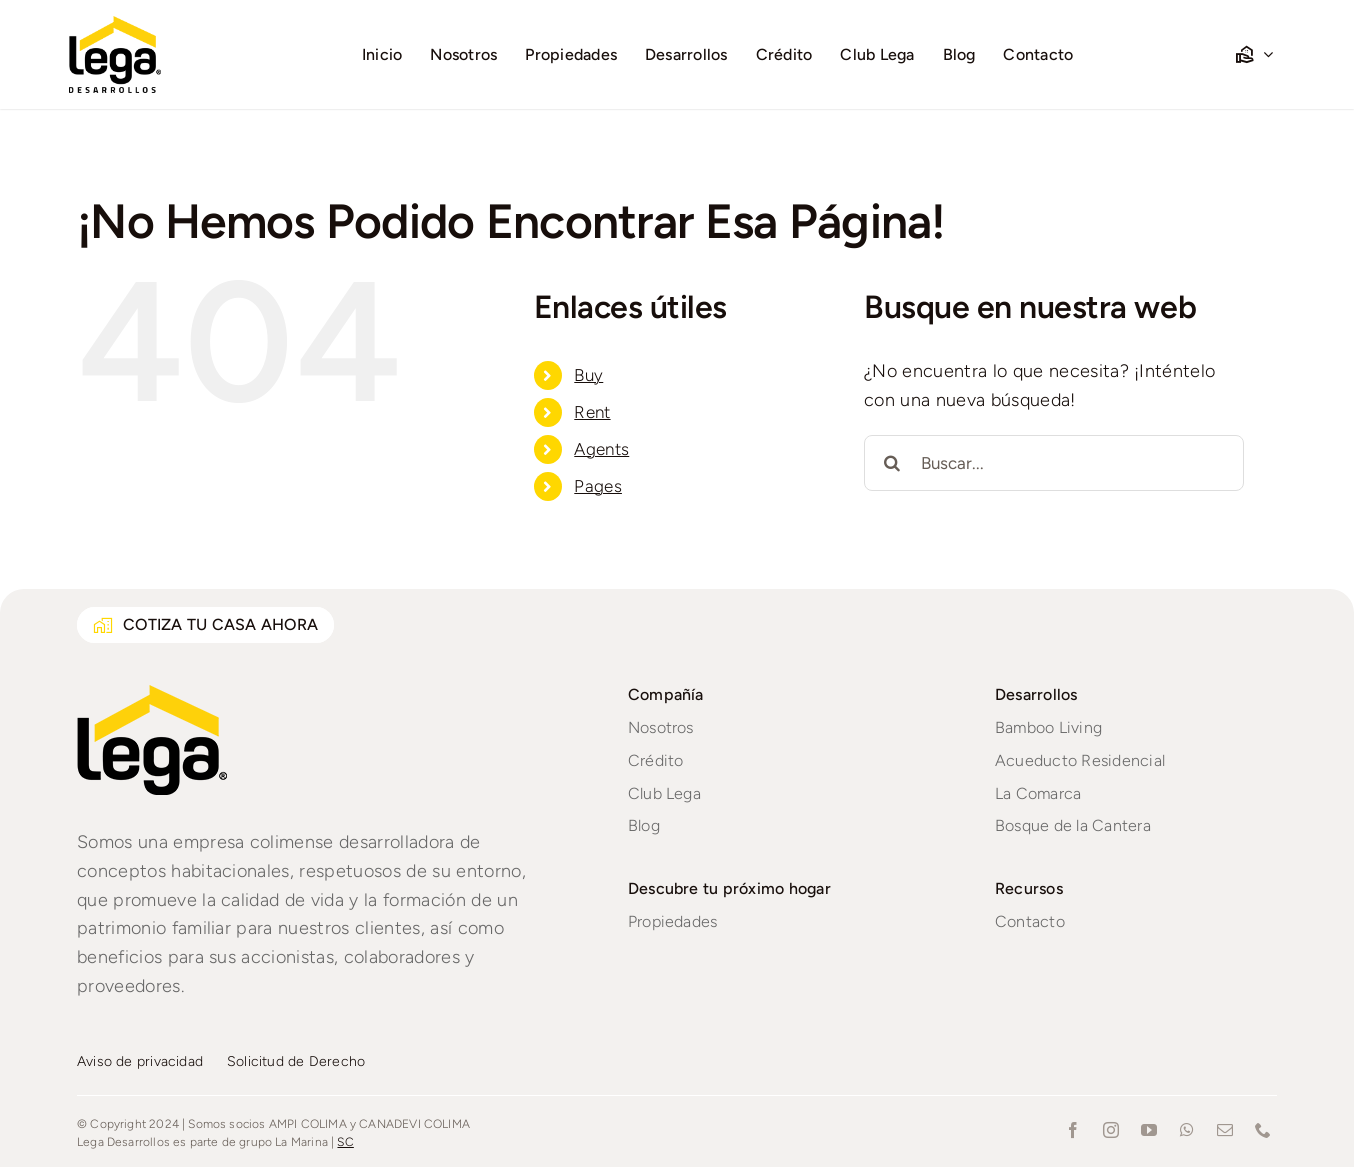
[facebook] (1073, 1130)
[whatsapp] (1187, 1130)
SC (345, 1142)
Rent (592, 412)
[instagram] (1111, 1130)
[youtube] (1149, 1130)
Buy (588, 375)
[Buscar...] (1054, 463)
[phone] (1263, 1130)
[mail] (1225, 1130)
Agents (601, 449)
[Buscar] (892, 463)
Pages (598, 486)
